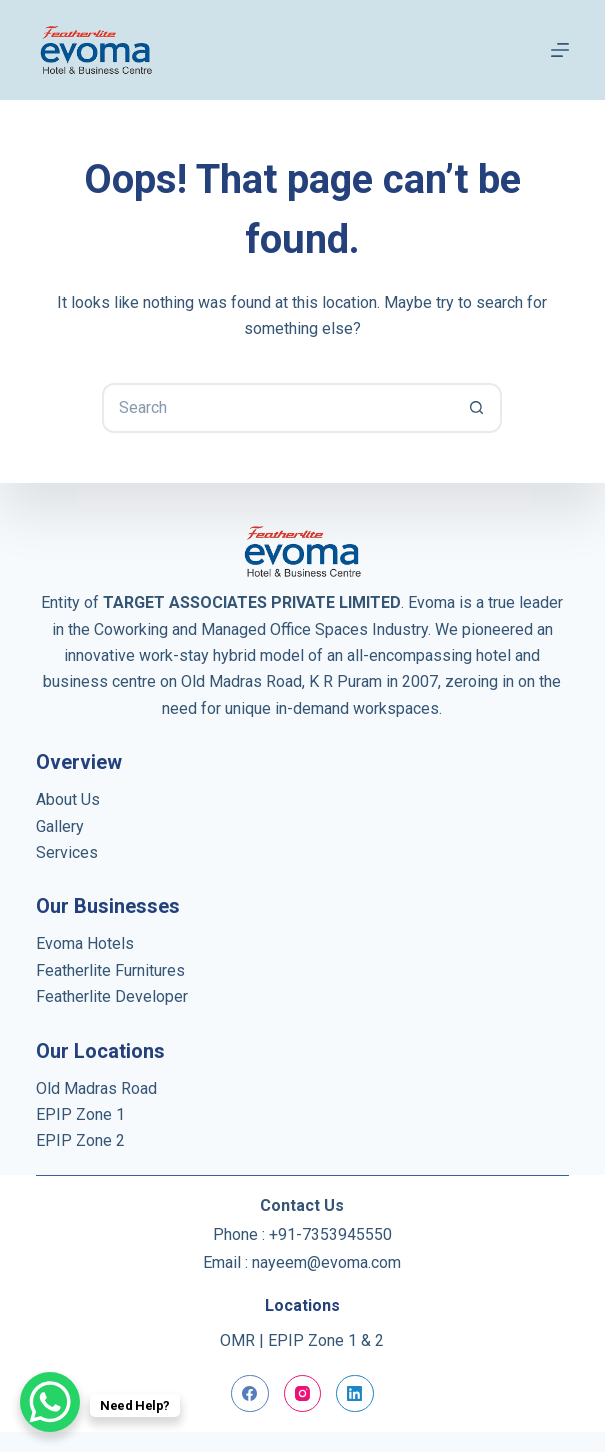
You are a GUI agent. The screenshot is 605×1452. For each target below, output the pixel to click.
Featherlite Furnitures (110, 970)
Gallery (60, 826)
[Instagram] (303, 1394)
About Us (68, 799)
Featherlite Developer (112, 996)
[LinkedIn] (355, 1394)
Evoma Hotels (85, 943)
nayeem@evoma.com (326, 1262)
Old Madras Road (96, 1088)
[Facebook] (250, 1394)
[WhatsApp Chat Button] (50, 1402)
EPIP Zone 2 (80, 1140)
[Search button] (477, 408)
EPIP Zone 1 (80, 1114)
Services (67, 852)
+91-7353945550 (330, 1234)
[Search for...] (277, 408)
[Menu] (560, 50)
